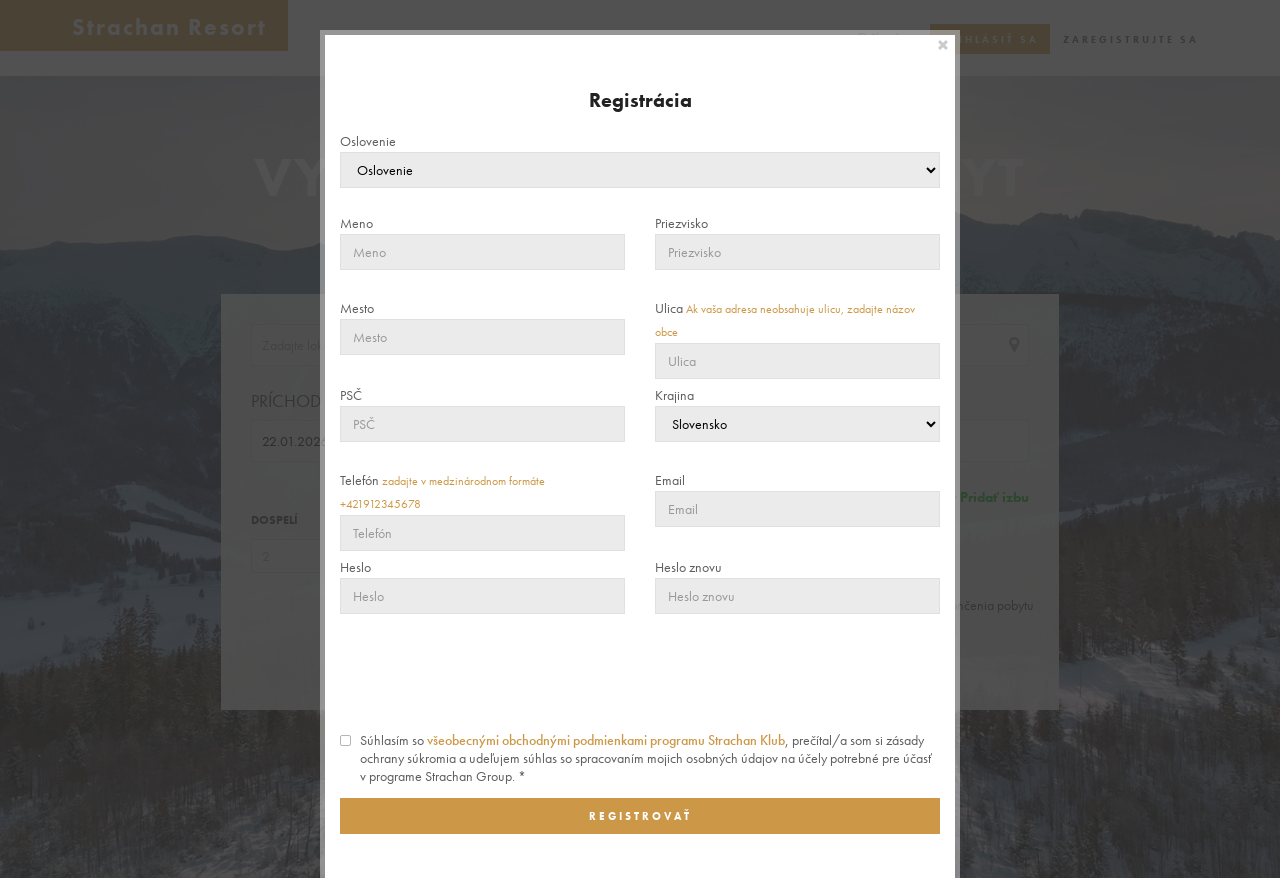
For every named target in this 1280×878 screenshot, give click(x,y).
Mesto (357, 308)
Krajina (674, 395)
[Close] (944, 45)
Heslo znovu (688, 567)
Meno (356, 223)
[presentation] (640, 673)
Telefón (442, 491)
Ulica (785, 319)
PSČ (351, 395)
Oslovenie (368, 141)
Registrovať (640, 816)
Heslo (355, 567)
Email (670, 480)
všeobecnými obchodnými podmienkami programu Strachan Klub (606, 740)
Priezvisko (681, 223)
